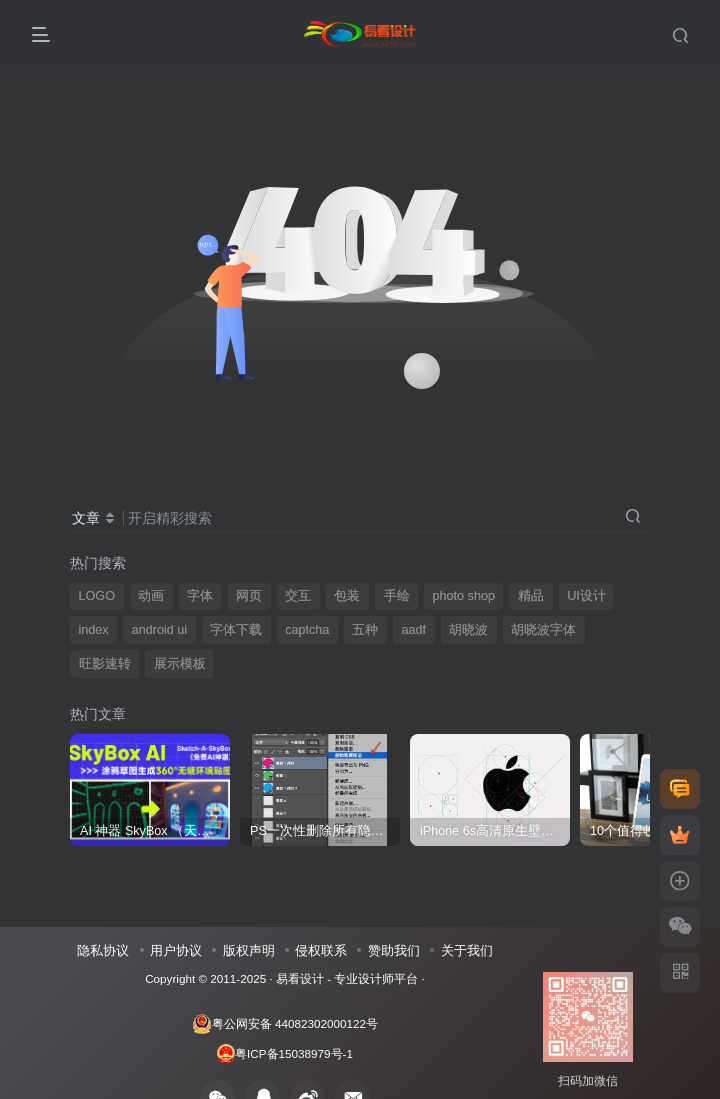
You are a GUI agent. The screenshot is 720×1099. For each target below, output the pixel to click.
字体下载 (236, 630)
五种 (365, 630)
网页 (249, 596)
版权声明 (249, 950)
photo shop (464, 596)
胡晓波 (468, 630)
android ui (159, 630)
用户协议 (176, 950)
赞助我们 (394, 950)
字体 (200, 596)
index (94, 630)
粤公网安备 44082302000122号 (285, 1024)
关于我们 (467, 950)
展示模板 (180, 664)
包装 (347, 596)
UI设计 (586, 596)
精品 (531, 596)
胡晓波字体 (543, 630)
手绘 (397, 596)
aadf (414, 630)
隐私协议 (103, 950)
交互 (298, 596)
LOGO (97, 596)
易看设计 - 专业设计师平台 (347, 978)
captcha (307, 630)
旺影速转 (105, 664)
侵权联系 (321, 950)
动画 (151, 596)
